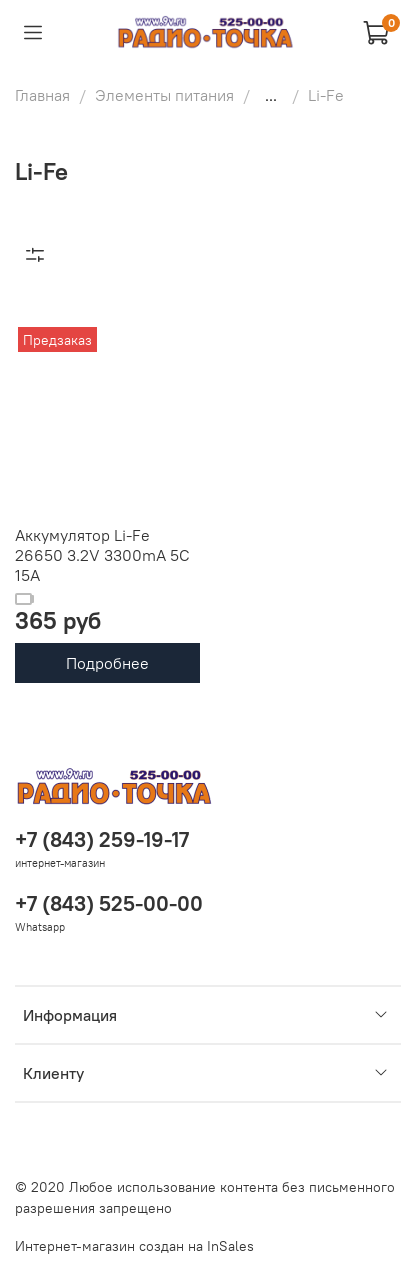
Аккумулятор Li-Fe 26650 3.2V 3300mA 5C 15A (102, 555)
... (271, 95)
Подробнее (107, 663)
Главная (42, 95)
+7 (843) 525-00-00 (109, 903)
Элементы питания (164, 95)
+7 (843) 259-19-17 (102, 839)
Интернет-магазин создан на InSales (134, 1246)
